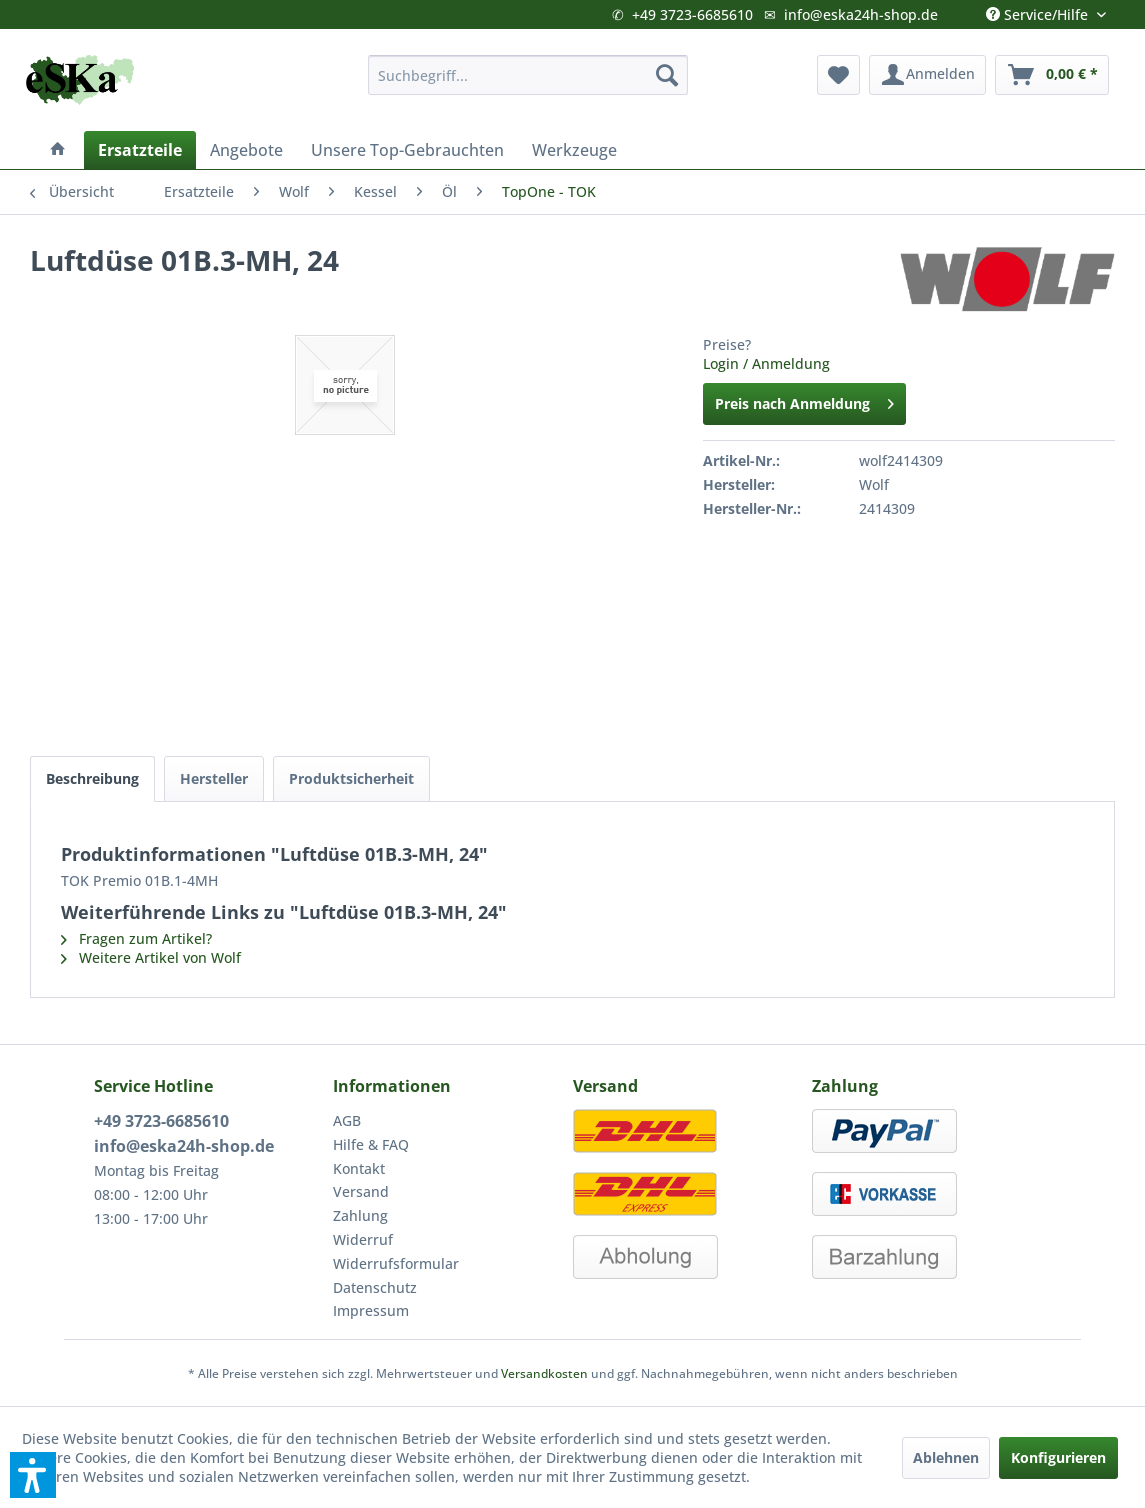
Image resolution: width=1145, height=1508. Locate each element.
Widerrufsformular (396, 1263)
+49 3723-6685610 (692, 14)
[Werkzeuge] (574, 150)
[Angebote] (246, 150)
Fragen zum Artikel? (136, 938)
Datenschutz (375, 1287)
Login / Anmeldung (766, 363)
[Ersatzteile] (140, 150)
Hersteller (214, 778)
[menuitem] (528, 75)
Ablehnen (946, 1457)
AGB (347, 1120)
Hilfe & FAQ (371, 1144)
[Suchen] (667, 75)
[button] (33, 1475)
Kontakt (359, 1168)
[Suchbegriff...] (528, 75)
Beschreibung (92, 778)
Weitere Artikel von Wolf (151, 957)
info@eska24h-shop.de (861, 14)
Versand (361, 1191)
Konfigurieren (1058, 1457)
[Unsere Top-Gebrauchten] (407, 150)
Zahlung (360, 1215)
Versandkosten (544, 1373)
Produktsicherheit (351, 778)
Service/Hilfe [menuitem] (1039, 10)
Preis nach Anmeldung (804, 400)
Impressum (371, 1310)
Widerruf (363, 1239)
